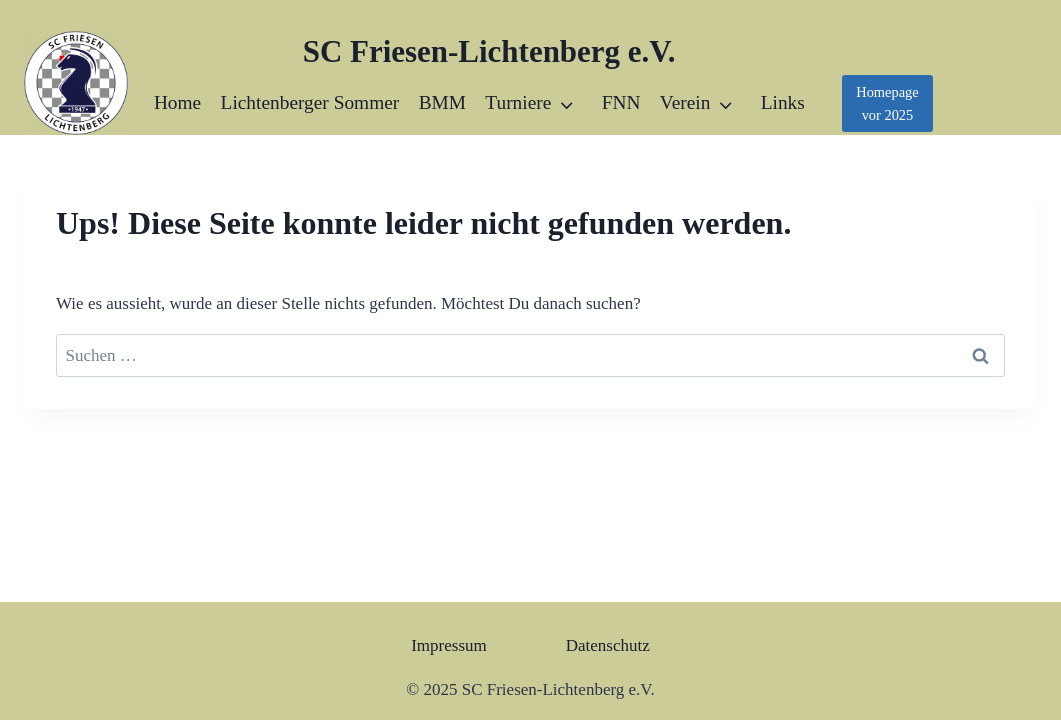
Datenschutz (608, 645)
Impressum (449, 645)
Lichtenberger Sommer (310, 102)
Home (177, 102)
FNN (621, 102)
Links (783, 102)
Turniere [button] (518, 102)
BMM (442, 102)
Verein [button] (685, 102)
